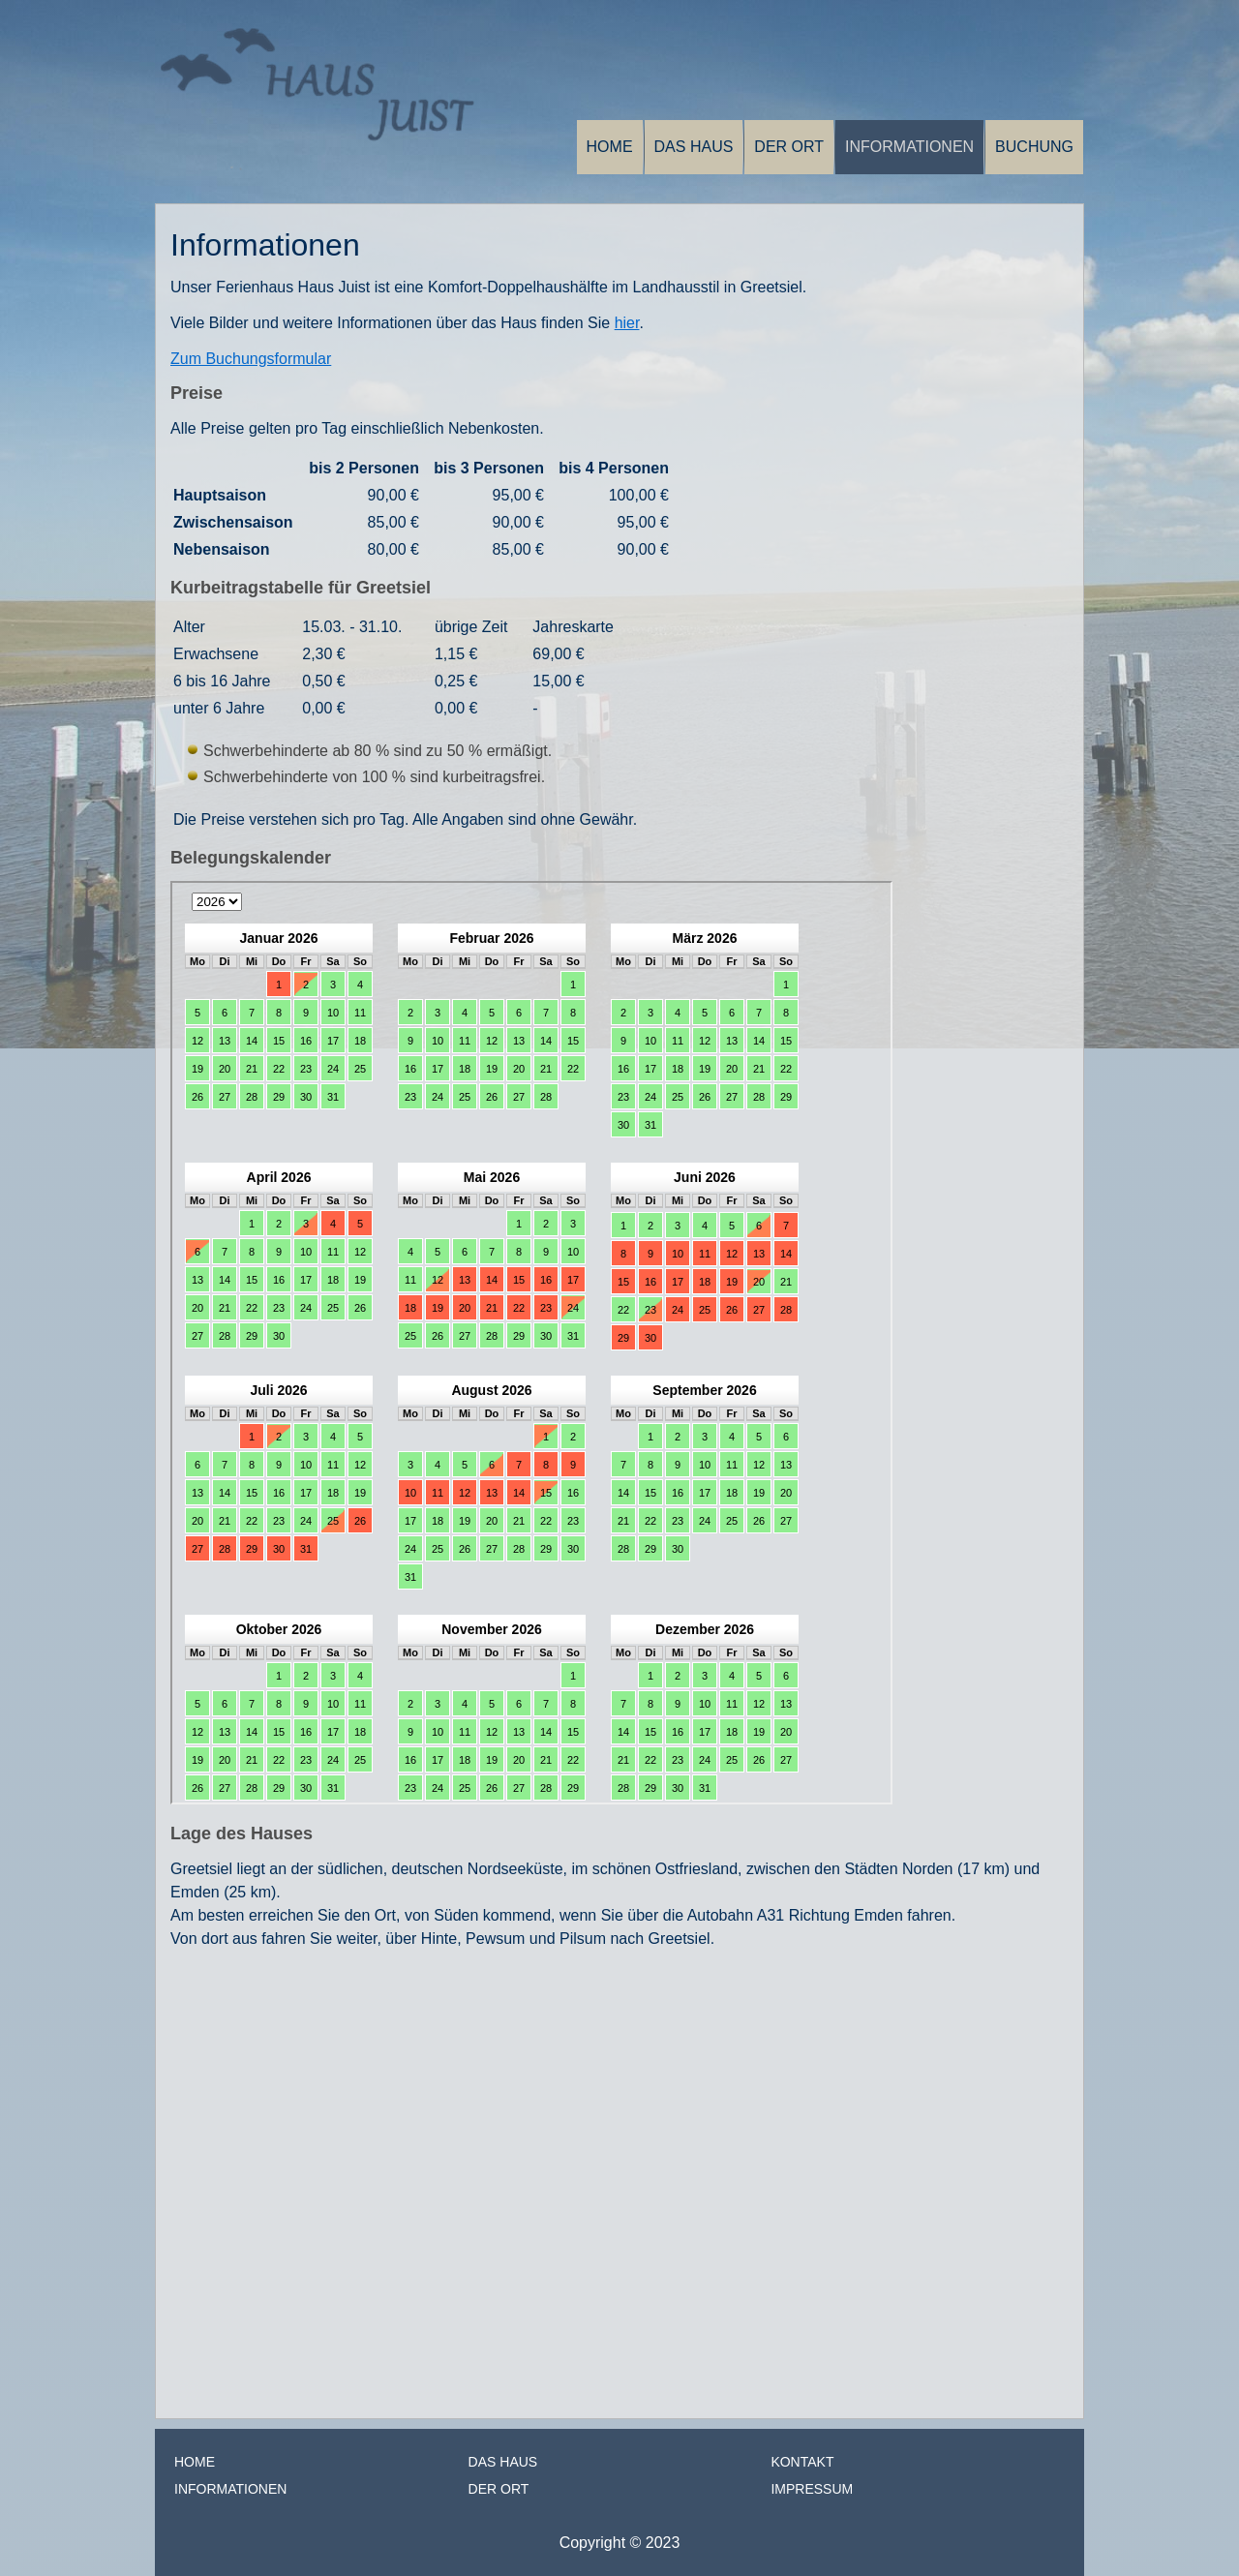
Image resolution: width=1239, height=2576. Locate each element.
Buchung (1034, 146)
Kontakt (802, 2462)
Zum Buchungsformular (250, 358)
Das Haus (694, 146)
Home (610, 146)
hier (627, 323)
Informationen (909, 146)
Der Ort (789, 146)
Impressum (812, 2489)
